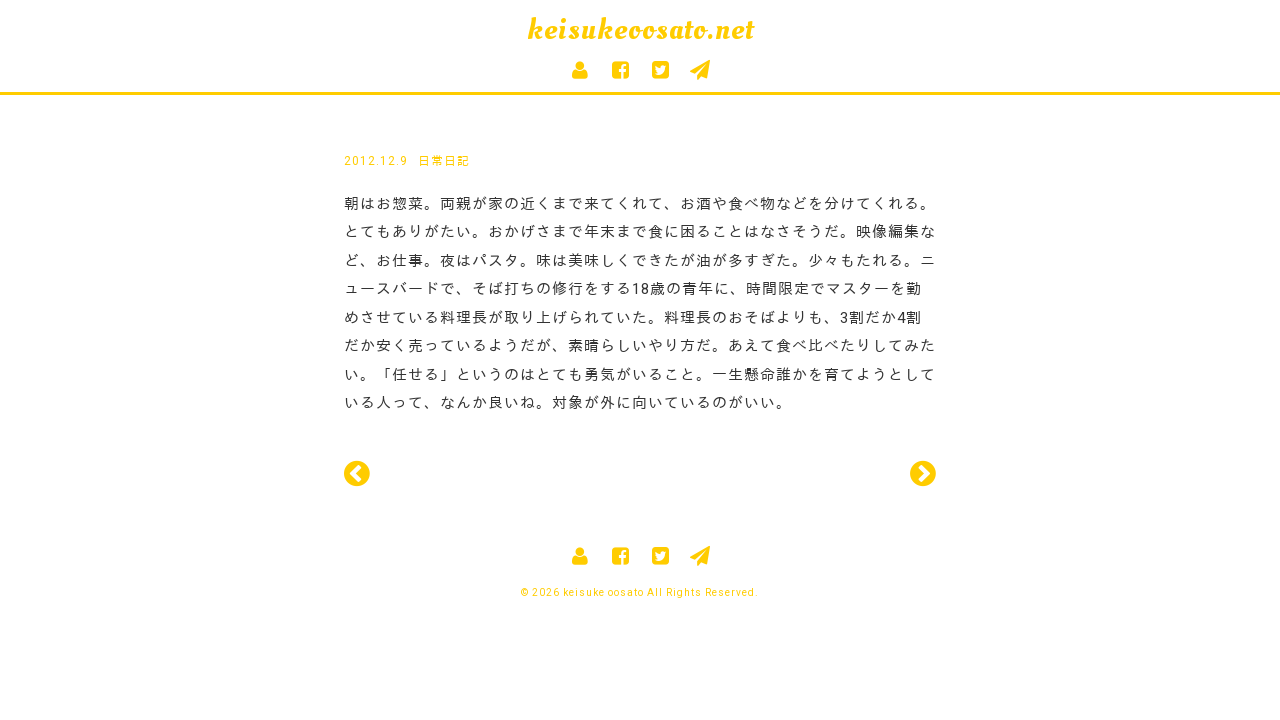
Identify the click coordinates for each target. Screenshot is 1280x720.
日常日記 (444, 161)
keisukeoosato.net (640, 29)
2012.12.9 (376, 161)
